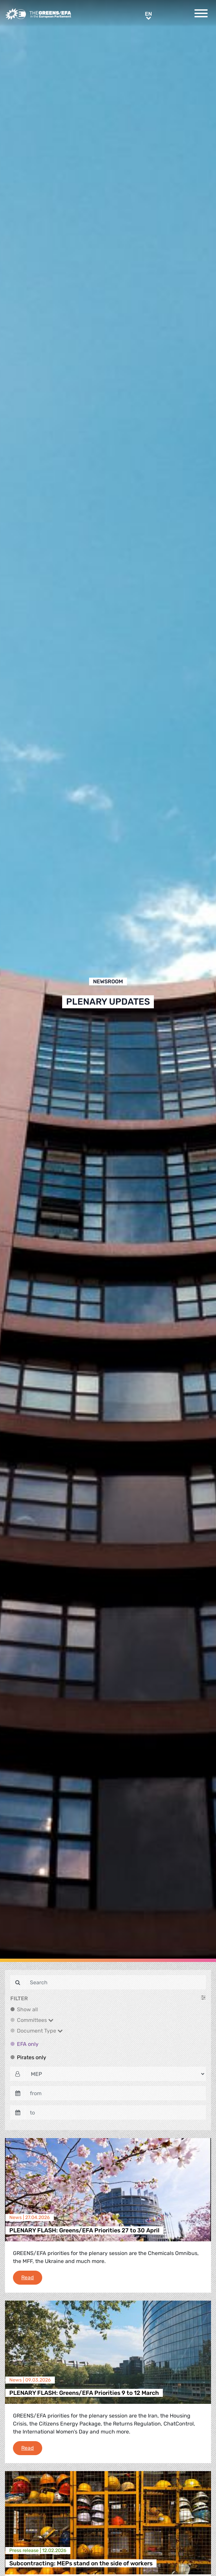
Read (31, 2277)
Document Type (40, 2031)
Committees (35, 2020)
